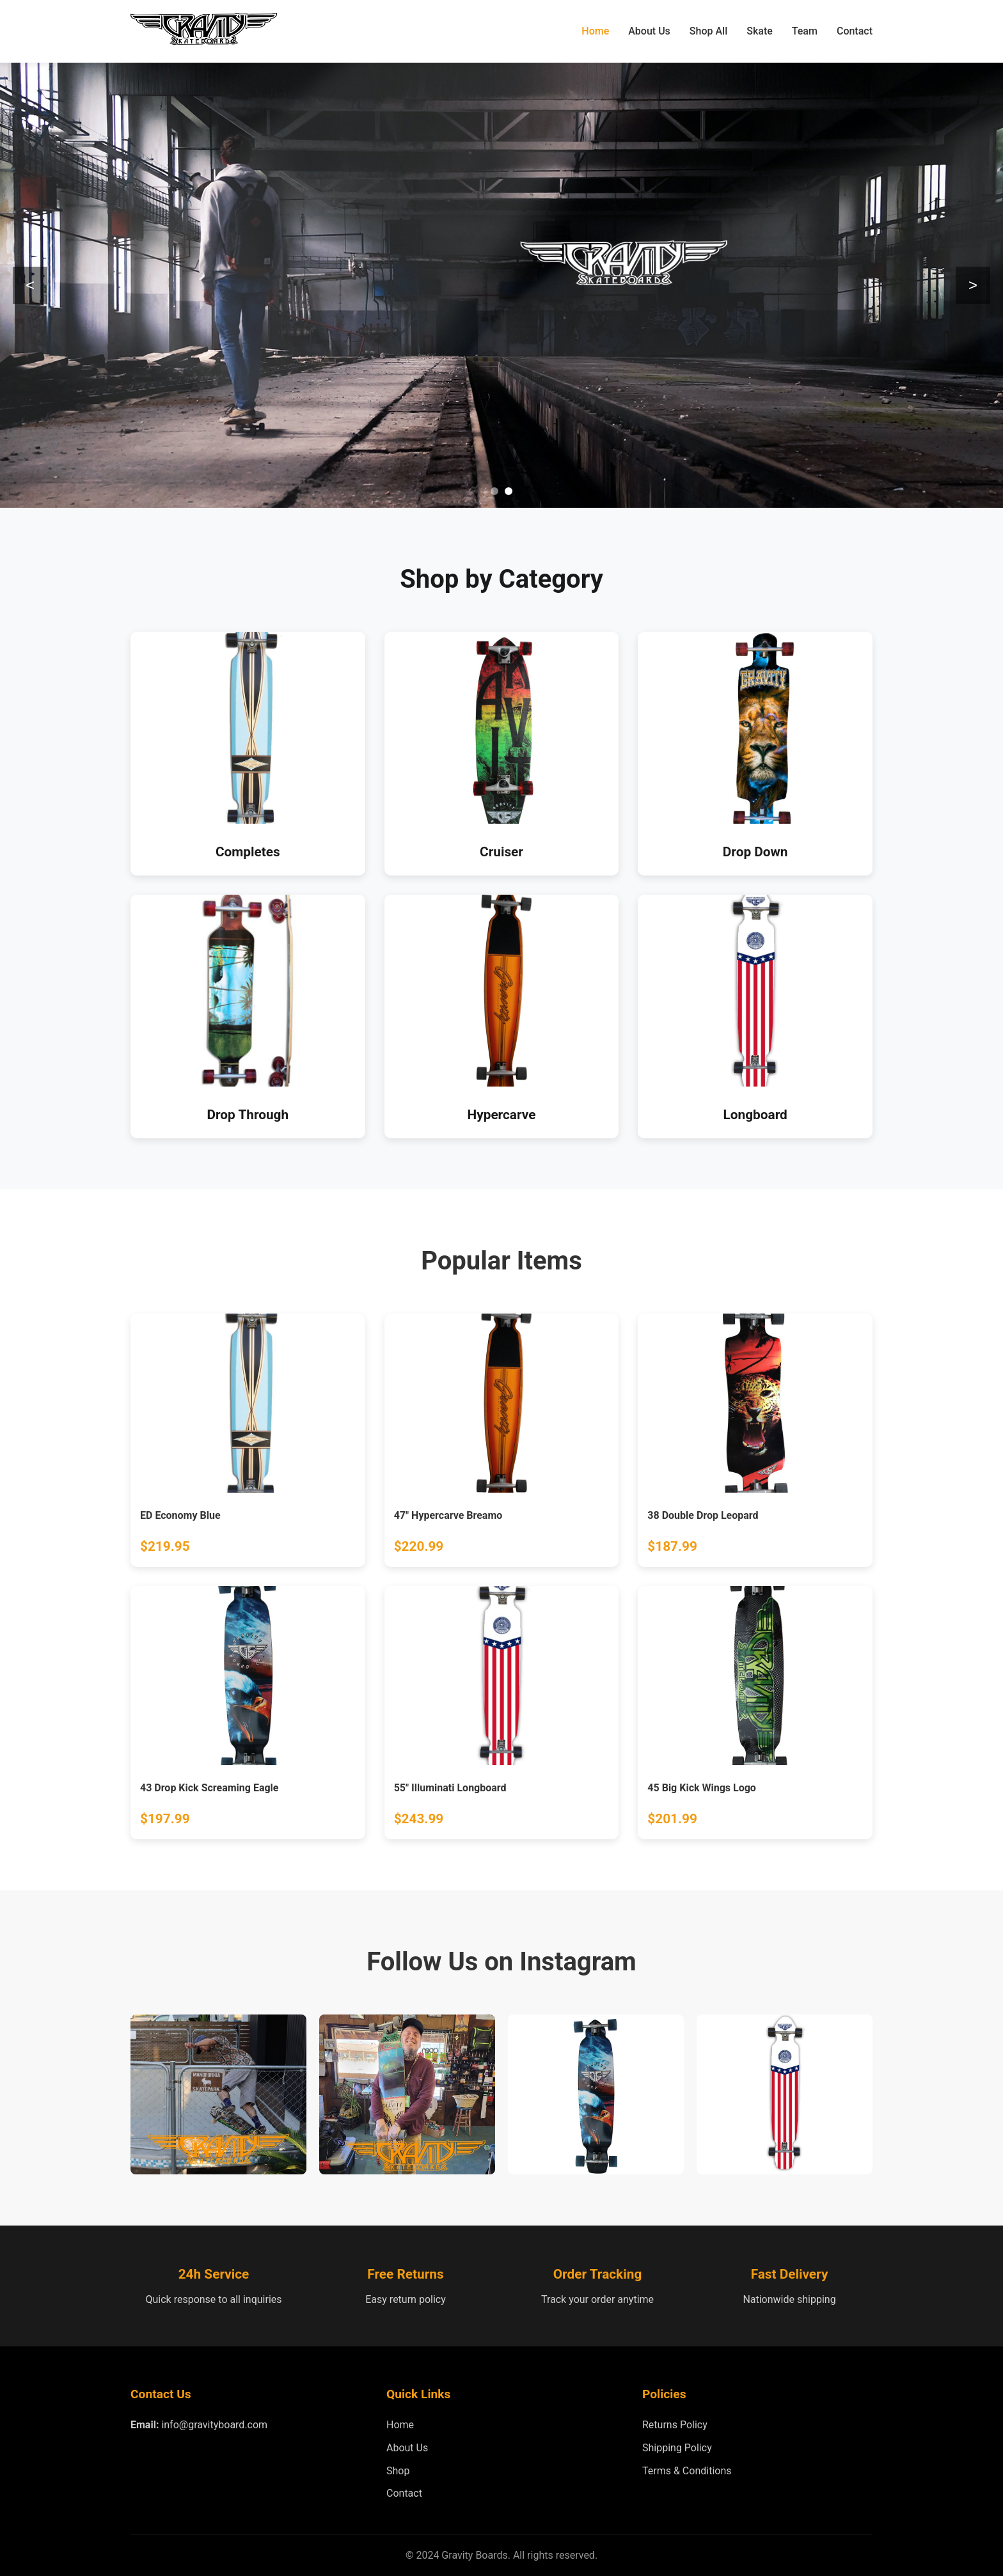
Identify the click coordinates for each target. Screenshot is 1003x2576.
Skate (759, 31)
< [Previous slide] (30, 285)
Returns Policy (674, 2425)
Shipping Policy (677, 2448)
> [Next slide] (972, 285)
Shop (397, 2471)
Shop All (708, 31)
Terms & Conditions (687, 2471)
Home (595, 31)
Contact (855, 31)
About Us (649, 31)
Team (804, 31)
